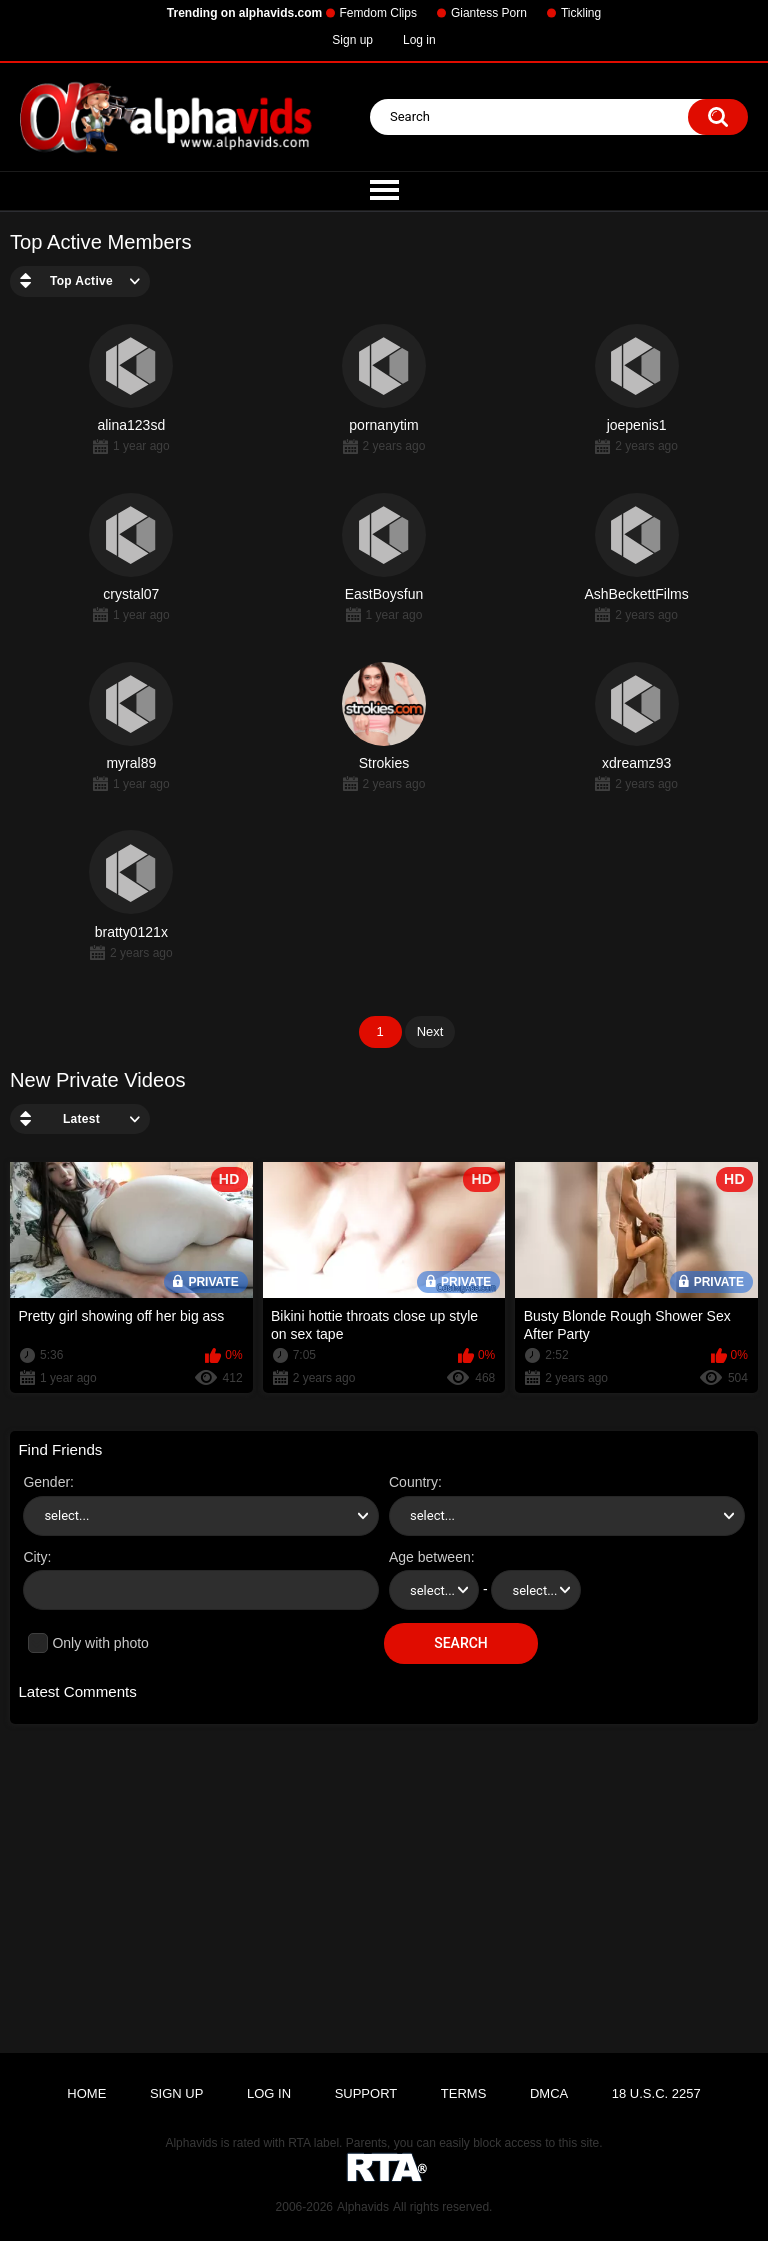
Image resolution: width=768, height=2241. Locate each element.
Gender (46, 1482)
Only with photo (100, 1643)
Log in (419, 40)
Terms (464, 2093)
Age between (430, 1557)
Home (86, 2093)
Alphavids (363, 2207)
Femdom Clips (378, 13)
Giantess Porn (489, 13)
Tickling (581, 13)
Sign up (352, 40)
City (35, 1557)
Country (413, 1482)
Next (430, 1031)
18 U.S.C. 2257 (656, 2093)
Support (366, 2093)
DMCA (549, 2093)
